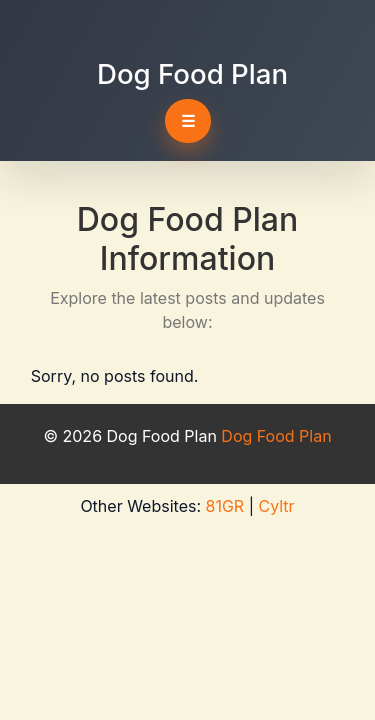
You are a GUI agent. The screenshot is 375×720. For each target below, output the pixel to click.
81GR (225, 506)
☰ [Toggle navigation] (188, 121)
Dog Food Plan (192, 74)
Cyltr (276, 506)
